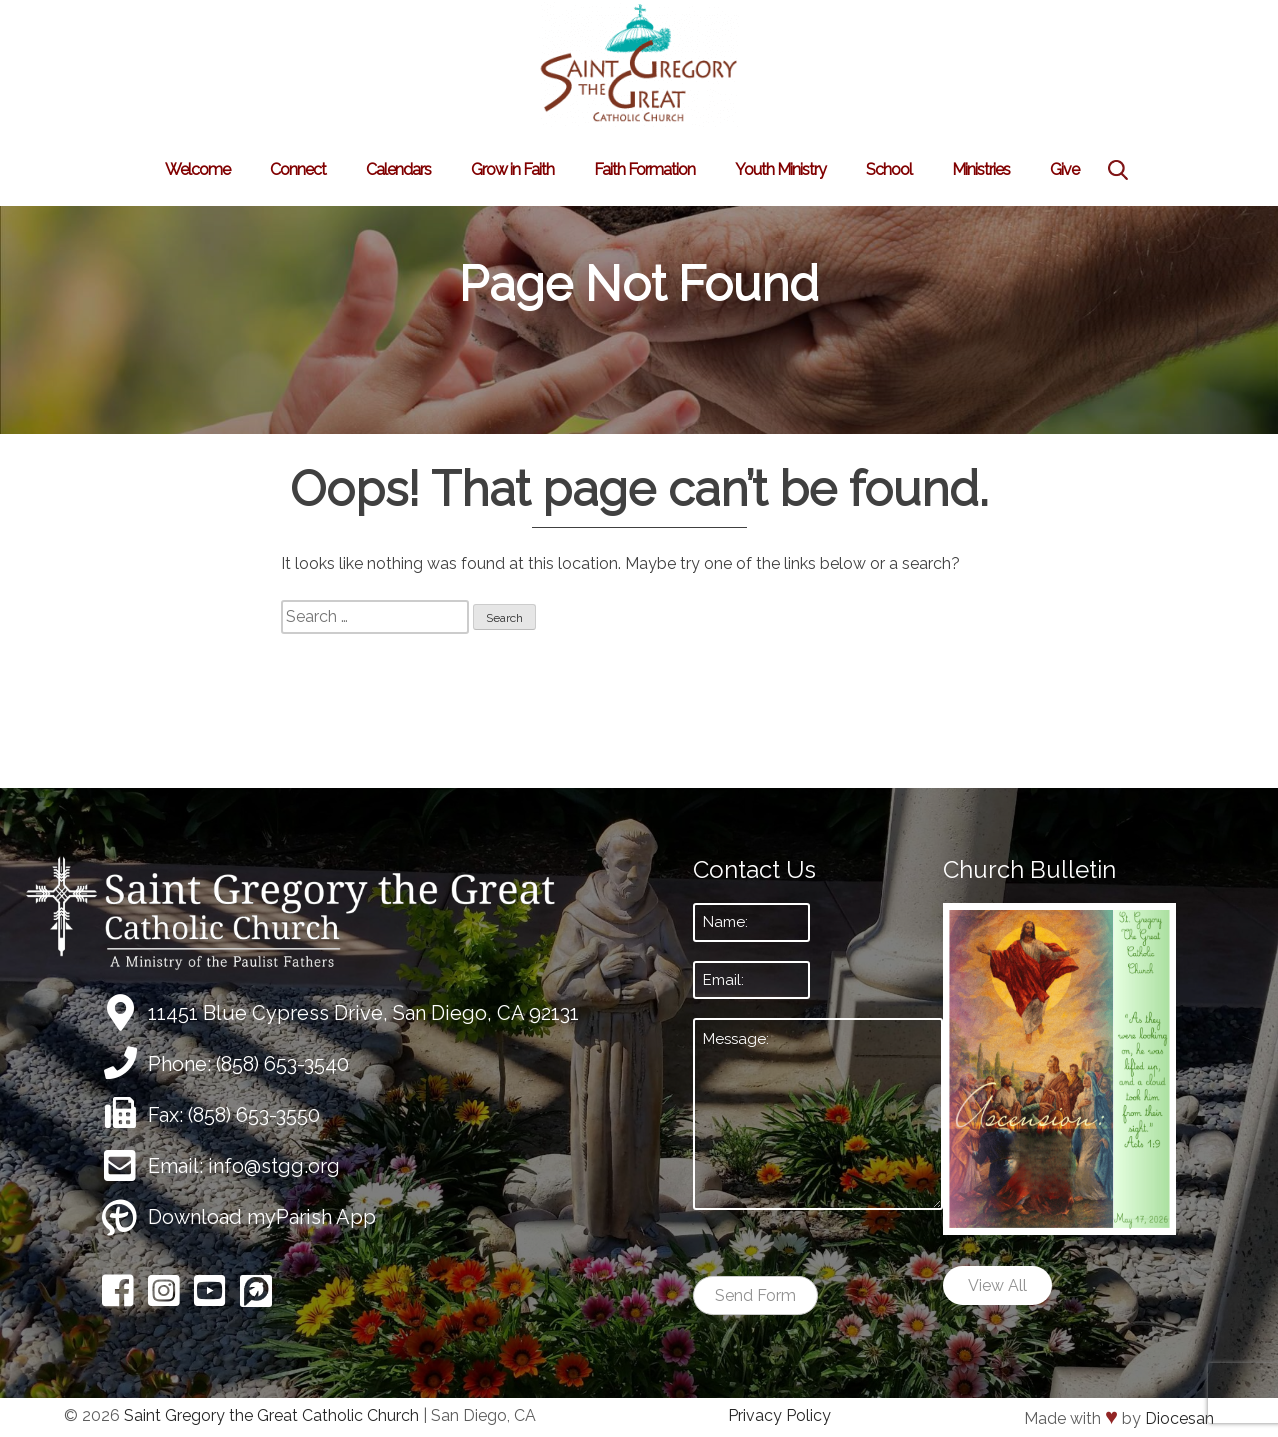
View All (997, 1285)
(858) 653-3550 (254, 1115)
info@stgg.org (274, 1166)
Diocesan (1179, 1418)
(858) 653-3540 (282, 1064)
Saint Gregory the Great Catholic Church (271, 1415)
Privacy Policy (779, 1415)
